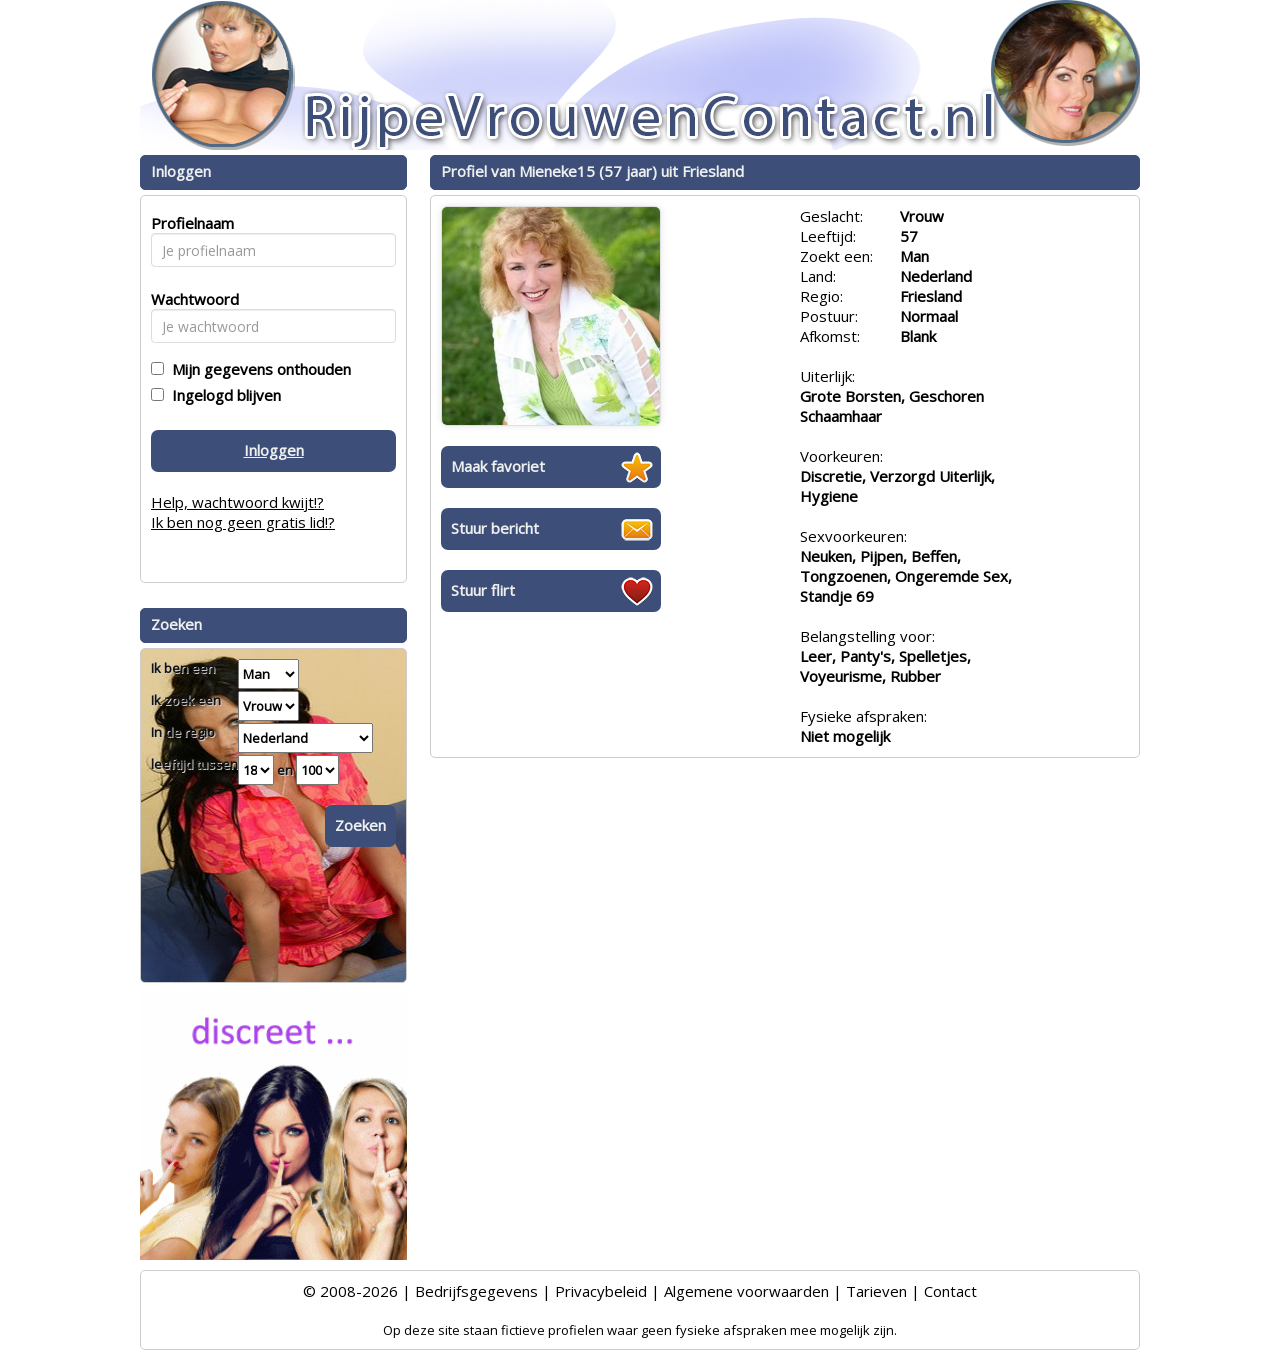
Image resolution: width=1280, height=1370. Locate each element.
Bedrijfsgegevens (476, 1291)
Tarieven (876, 1291)
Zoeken (360, 825)
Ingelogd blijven (222, 395)
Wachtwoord (189, 299)
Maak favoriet (498, 466)
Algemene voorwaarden (746, 1291)
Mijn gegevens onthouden (257, 369)
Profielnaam (189, 223)
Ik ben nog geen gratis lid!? (243, 522)
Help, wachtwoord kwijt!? (237, 502)
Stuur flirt (483, 590)
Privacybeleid (601, 1291)
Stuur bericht (495, 528)
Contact (950, 1291)
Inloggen (274, 450)
